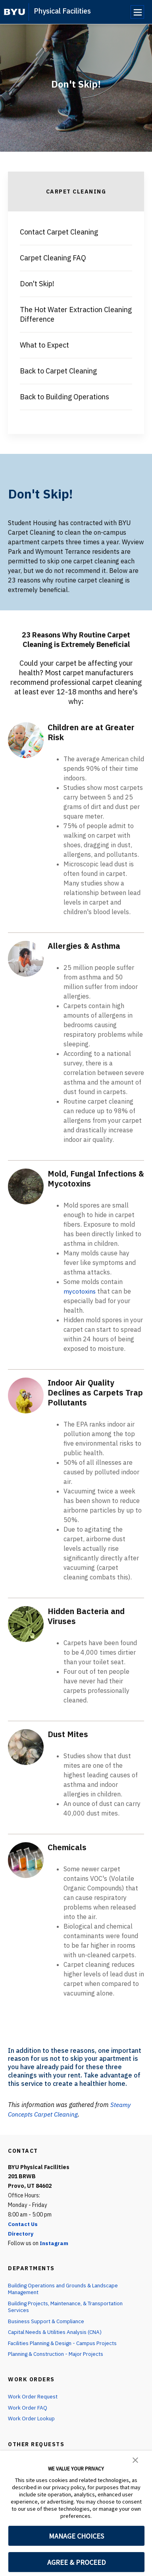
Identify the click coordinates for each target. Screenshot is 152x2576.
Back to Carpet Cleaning (58, 370)
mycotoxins (80, 1291)
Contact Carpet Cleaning (59, 231)
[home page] (14, 12)
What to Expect (44, 345)
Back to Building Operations (64, 396)
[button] (135, 2459)
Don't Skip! (37, 283)
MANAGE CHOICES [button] (76, 2536)
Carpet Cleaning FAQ (53, 257)
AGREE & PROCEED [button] (76, 2562)
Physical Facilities (62, 11)
